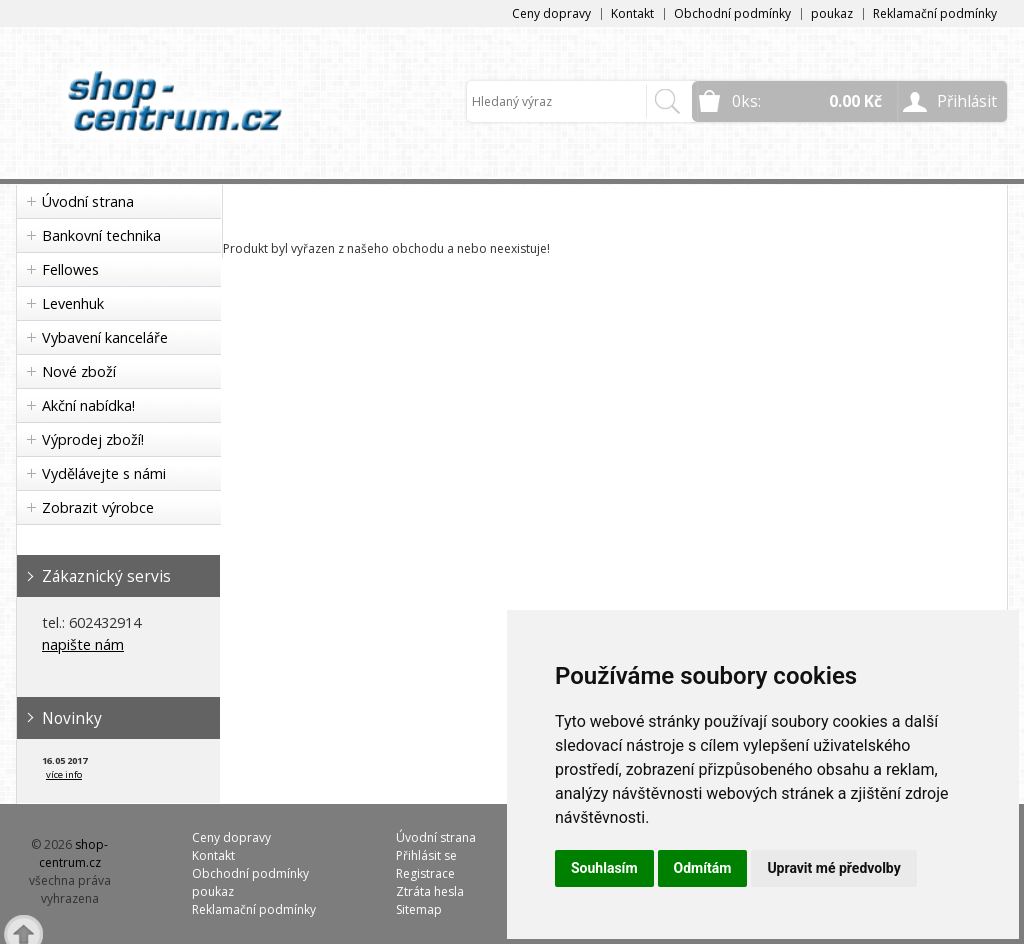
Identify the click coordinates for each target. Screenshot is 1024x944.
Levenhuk (73, 303)
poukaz (832, 13)
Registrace (425, 873)
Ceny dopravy (551, 13)
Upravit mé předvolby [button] (833, 868)
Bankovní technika (101, 235)
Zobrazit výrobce (98, 507)
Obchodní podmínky (732, 13)
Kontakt (632, 13)
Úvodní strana (88, 201)
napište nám (83, 644)
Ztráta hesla (430, 891)
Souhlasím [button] (604, 868)
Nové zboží (79, 371)
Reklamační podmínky (935, 13)
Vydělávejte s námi (104, 473)
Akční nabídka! (88, 405)
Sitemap (419, 909)
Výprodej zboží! (93, 439)
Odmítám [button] (703, 868)
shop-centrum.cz (74, 853)
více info (64, 774)
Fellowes (70, 269)
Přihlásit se (426, 855)
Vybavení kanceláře (105, 337)
